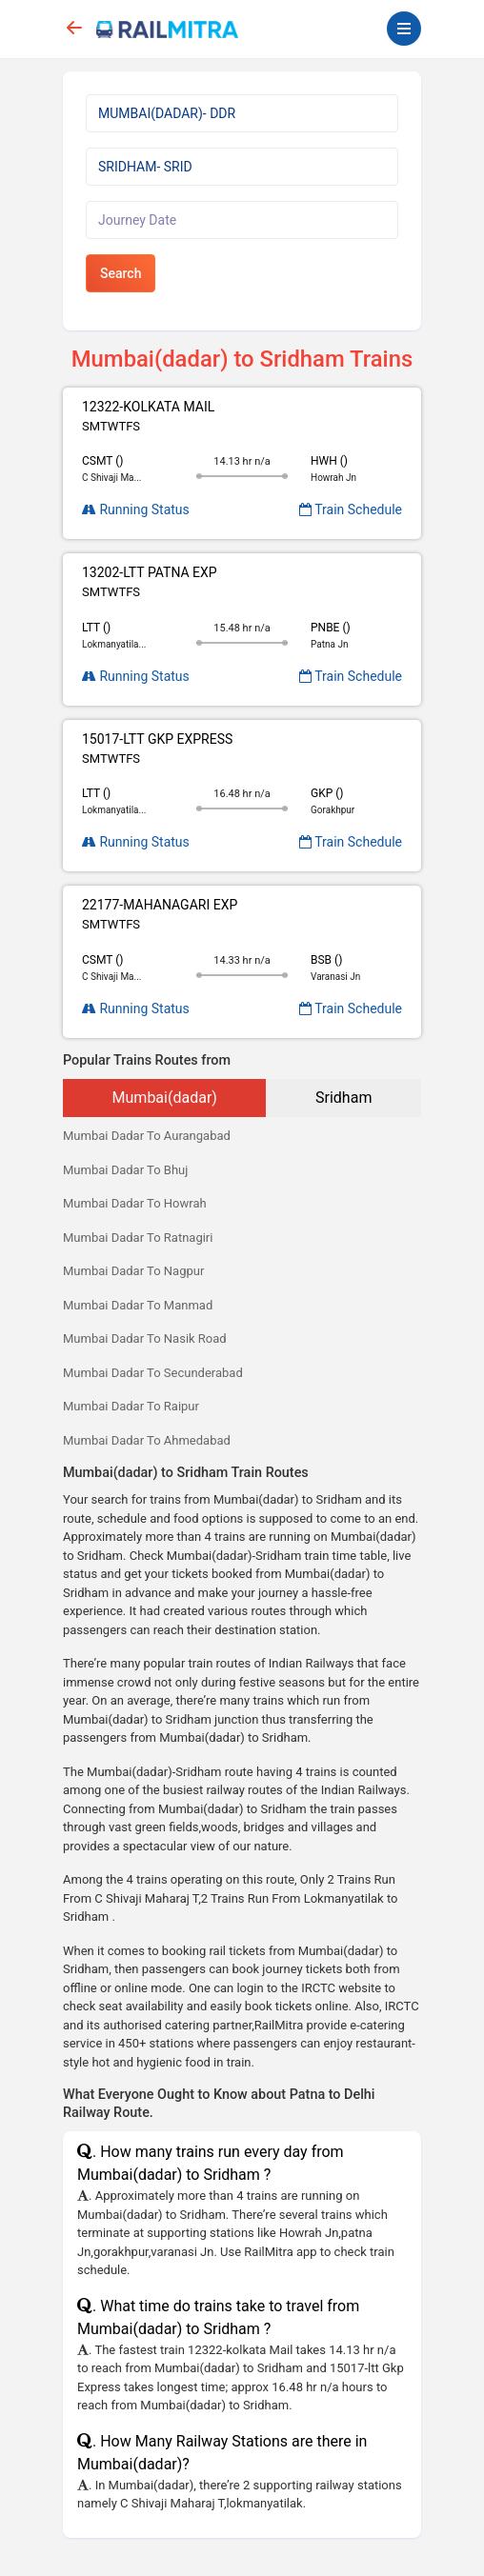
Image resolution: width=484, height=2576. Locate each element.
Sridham (343, 1097)
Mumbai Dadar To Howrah (135, 1203)
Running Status (136, 509)
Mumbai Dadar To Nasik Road (145, 1338)
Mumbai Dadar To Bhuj (125, 1170)
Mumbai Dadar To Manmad (137, 1305)
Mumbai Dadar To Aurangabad (147, 1135)
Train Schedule (350, 509)
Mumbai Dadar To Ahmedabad (147, 1440)
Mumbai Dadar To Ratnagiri (137, 1237)
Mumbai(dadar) (164, 1097)
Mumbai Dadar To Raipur (131, 1406)
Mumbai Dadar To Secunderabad (153, 1373)
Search (120, 273)
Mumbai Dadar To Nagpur (133, 1271)
